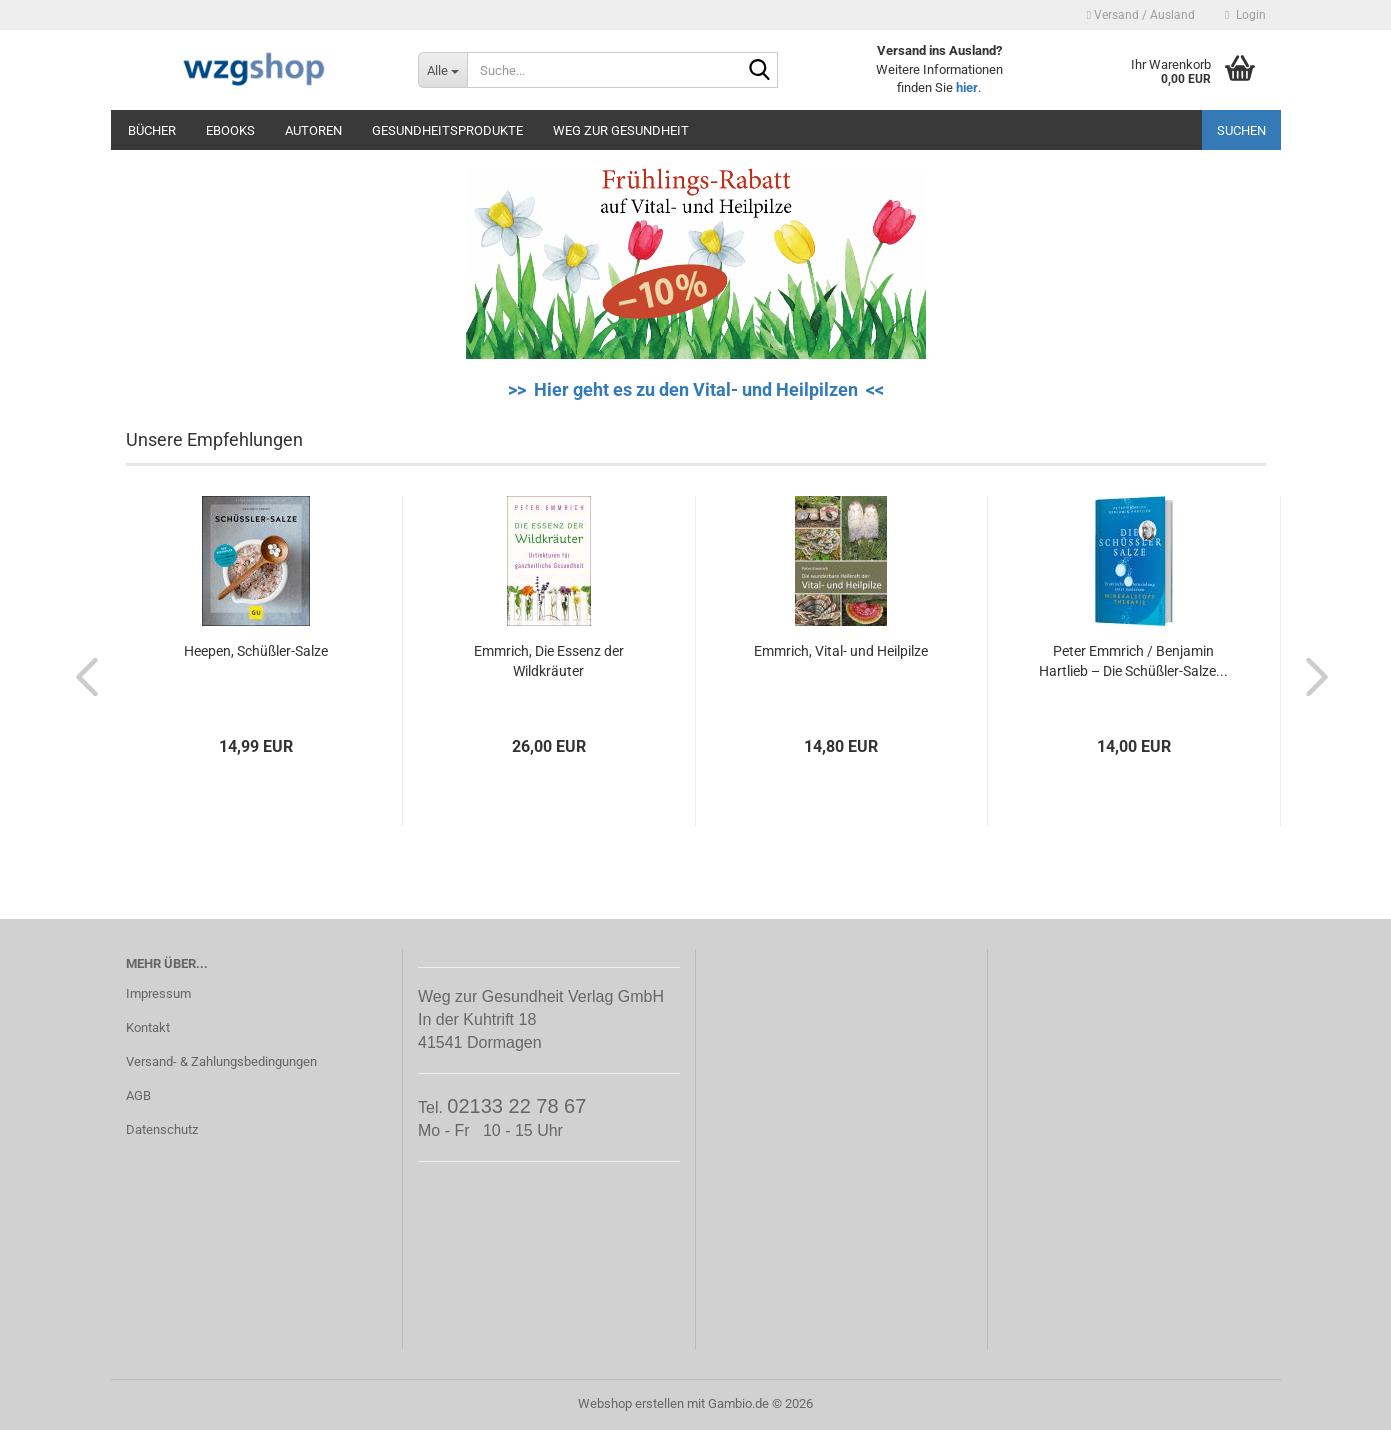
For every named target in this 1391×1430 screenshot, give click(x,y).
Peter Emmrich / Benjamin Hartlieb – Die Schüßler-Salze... (1133, 661)
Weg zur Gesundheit (621, 130)
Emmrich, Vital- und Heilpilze (841, 651)
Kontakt (148, 1027)
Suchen (1241, 130)
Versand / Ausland (1141, 15)
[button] (81, 676)
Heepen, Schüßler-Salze (256, 651)
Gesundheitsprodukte (447, 130)
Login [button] (1245, 15)
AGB (138, 1095)
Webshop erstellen (631, 1403)
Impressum (158, 993)
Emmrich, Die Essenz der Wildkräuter (549, 661)
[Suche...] (442, 70)
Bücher (152, 130)
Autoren (313, 130)
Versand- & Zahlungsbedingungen (221, 1061)
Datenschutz (162, 1129)
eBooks (230, 130)
